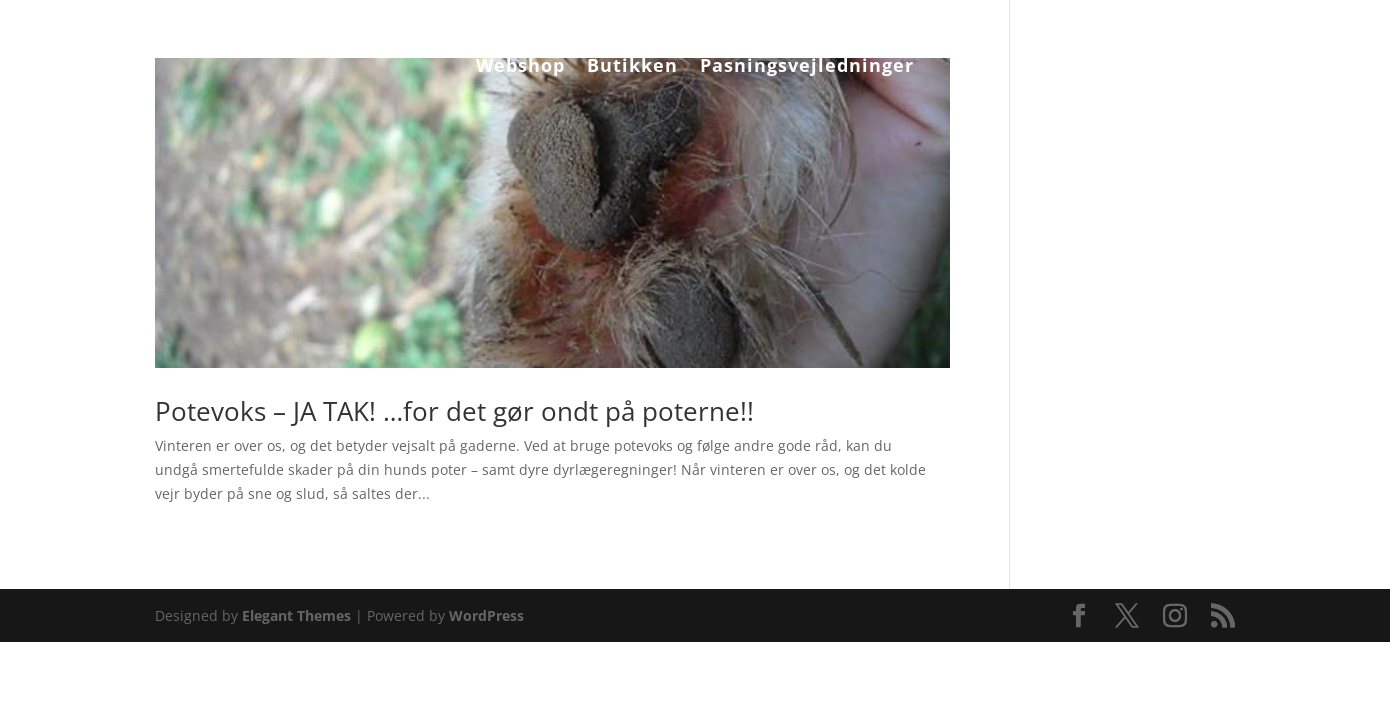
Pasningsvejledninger (807, 67)
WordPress (486, 615)
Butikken (632, 67)
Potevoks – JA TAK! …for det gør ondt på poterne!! (454, 411)
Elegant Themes (296, 615)
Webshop (520, 67)
